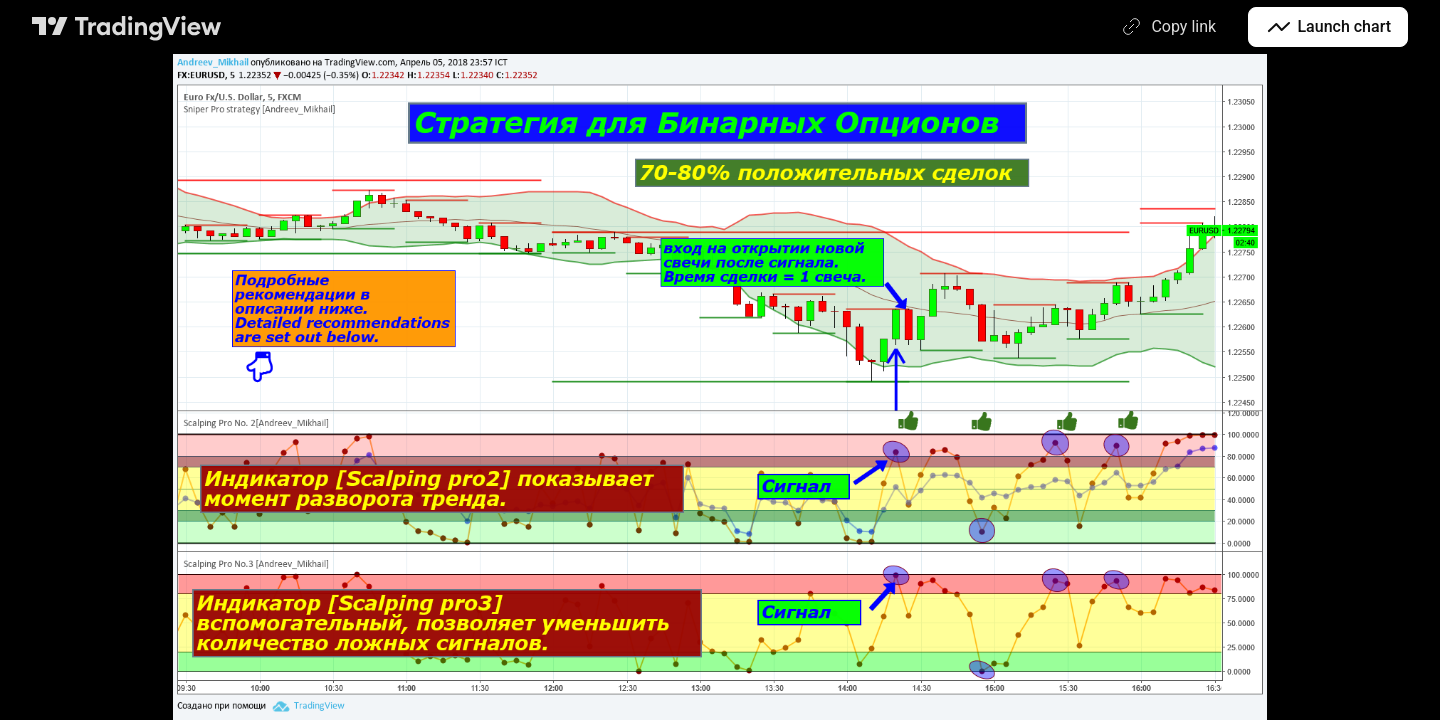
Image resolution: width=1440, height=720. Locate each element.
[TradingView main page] (127, 27)
